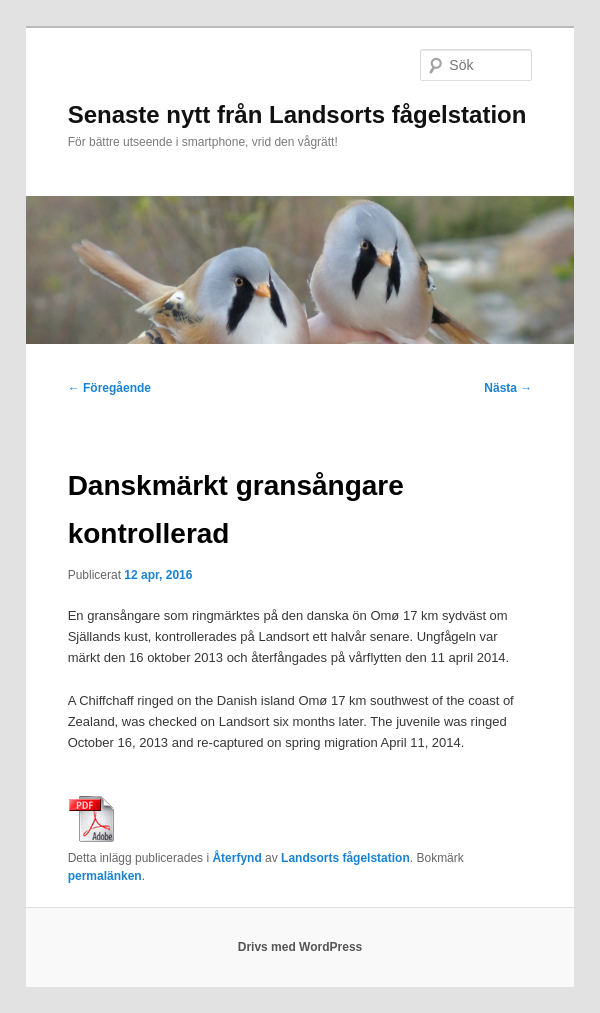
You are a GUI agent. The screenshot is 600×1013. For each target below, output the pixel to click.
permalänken (105, 876)
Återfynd (236, 858)
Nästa (508, 388)
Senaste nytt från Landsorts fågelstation (297, 114)
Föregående (109, 388)
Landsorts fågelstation (345, 858)
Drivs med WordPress (300, 947)
